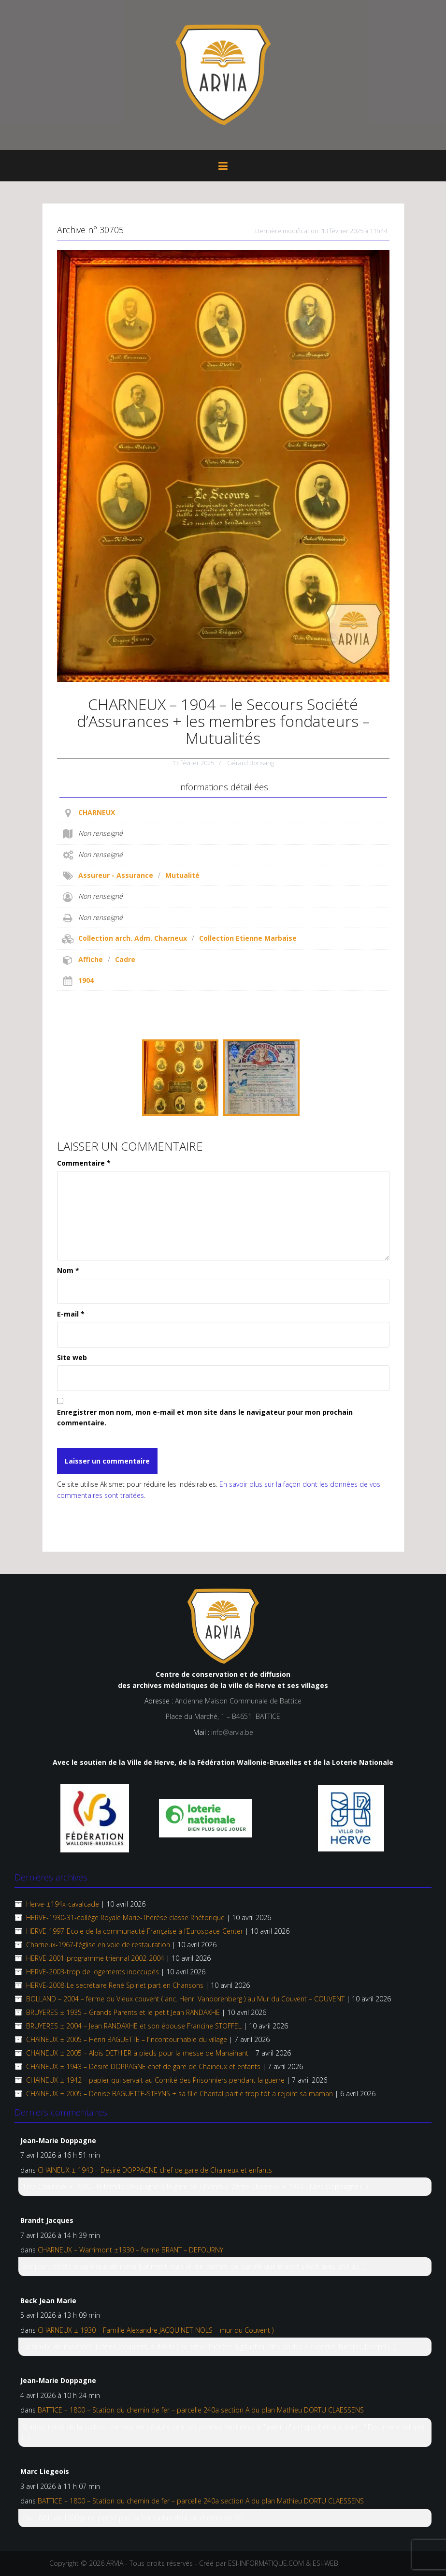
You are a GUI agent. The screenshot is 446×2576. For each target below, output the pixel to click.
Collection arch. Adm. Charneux (132, 938)
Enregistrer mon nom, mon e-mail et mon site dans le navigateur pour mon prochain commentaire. (205, 1417)
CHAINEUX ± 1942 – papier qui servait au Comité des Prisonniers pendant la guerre (155, 2080)
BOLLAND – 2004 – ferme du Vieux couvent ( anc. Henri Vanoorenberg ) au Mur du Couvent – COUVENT (185, 1998)
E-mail (71, 1313)
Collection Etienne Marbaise (248, 938)
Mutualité (182, 875)
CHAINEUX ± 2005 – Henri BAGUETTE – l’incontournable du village (126, 2039)
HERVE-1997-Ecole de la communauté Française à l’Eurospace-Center (134, 1931)
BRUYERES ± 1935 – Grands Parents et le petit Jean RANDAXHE (123, 2012)
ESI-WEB (325, 2563)
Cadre (125, 959)
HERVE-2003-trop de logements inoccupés (92, 1971)
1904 (86, 980)
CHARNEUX (96, 812)
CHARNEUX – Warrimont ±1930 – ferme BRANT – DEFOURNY (130, 2249)
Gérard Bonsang (250, 762)
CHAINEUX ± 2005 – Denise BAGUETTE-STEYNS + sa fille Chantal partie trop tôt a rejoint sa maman (179, 2093)
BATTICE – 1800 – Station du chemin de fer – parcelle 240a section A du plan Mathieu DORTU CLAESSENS (201, 2409)
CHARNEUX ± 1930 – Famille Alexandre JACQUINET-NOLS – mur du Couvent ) (155, 2330)
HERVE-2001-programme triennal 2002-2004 (95, 1958)
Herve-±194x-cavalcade (62, 1904)
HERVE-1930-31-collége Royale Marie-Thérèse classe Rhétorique (125, 1917)
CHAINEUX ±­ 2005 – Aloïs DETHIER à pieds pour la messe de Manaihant (137, 2053)
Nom (68, 1270)
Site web (72, 1357)
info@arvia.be (232, 1732)
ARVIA (114, 2563)
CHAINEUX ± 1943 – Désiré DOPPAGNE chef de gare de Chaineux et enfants (143, 2066)
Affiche (90, 959)
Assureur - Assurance (115, 875)
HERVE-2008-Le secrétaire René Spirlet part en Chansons (114, 1985)
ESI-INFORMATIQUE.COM (266, 2563)
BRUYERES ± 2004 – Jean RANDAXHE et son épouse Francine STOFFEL (134, 2025)
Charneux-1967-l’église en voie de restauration (98, 1944)
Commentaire (84, 1163)
